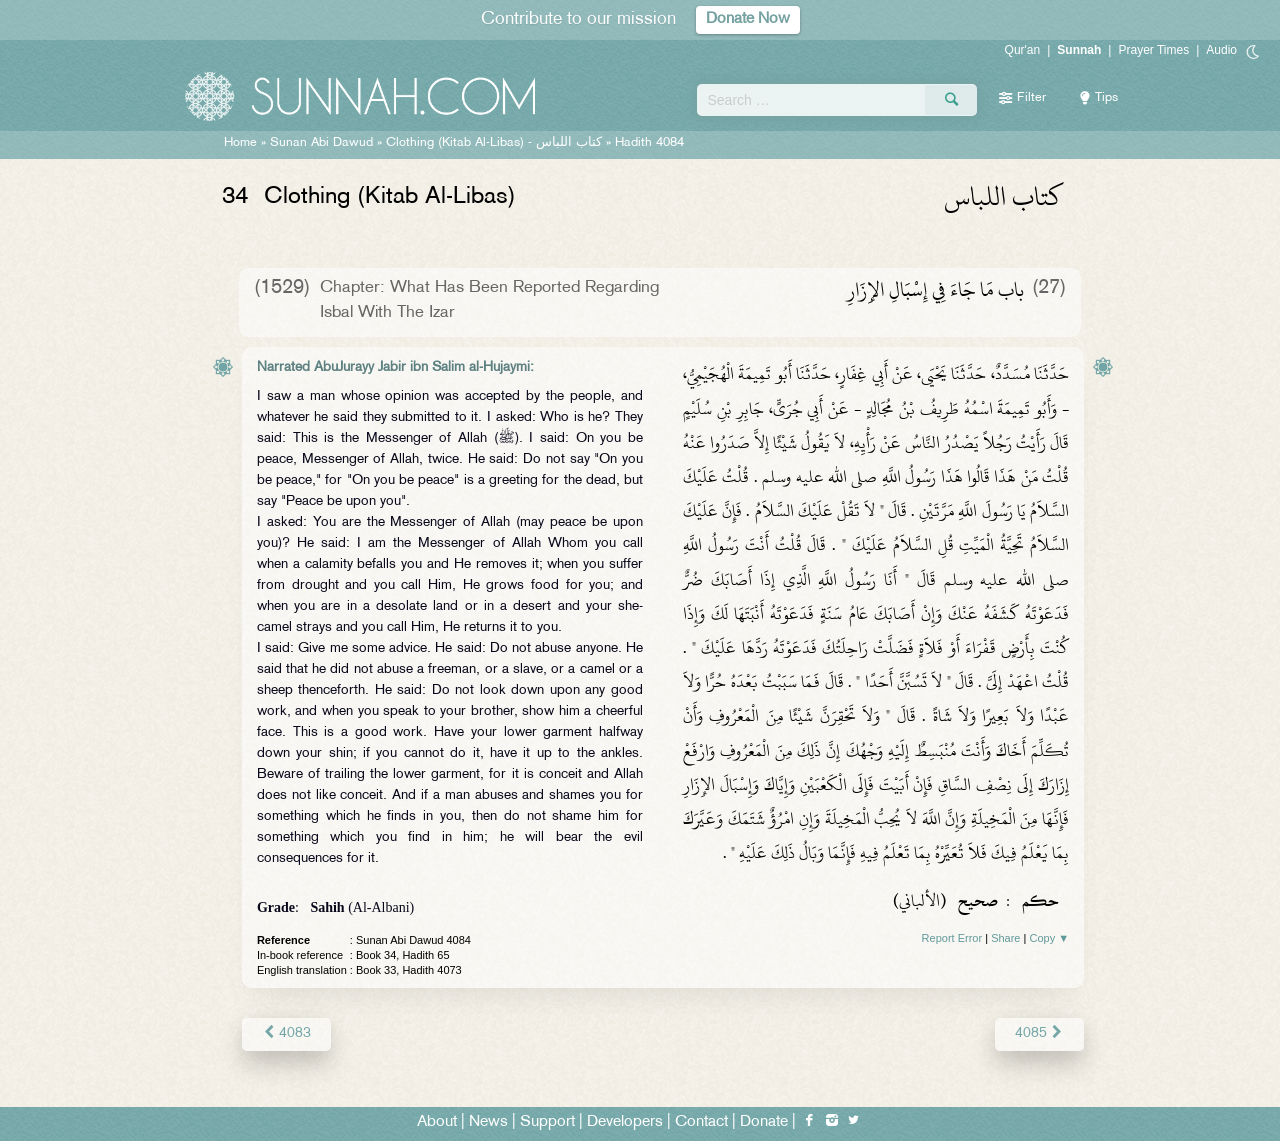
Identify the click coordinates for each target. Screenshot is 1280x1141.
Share (1005, 938)
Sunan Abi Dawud (321, 143)
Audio (1221, 50)
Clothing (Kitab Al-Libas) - (496, 143)
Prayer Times (1153, 50)
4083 (286, 1033)
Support (547, 1122)
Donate (764, 1122)
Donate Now (748, 19)
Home (240, 143)
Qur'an (1023, 50)
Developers (625, 1122)
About (437, 1122)
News (488, 1122)
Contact (701, 1122)
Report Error (952, 938)
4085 (1039, 1033)
